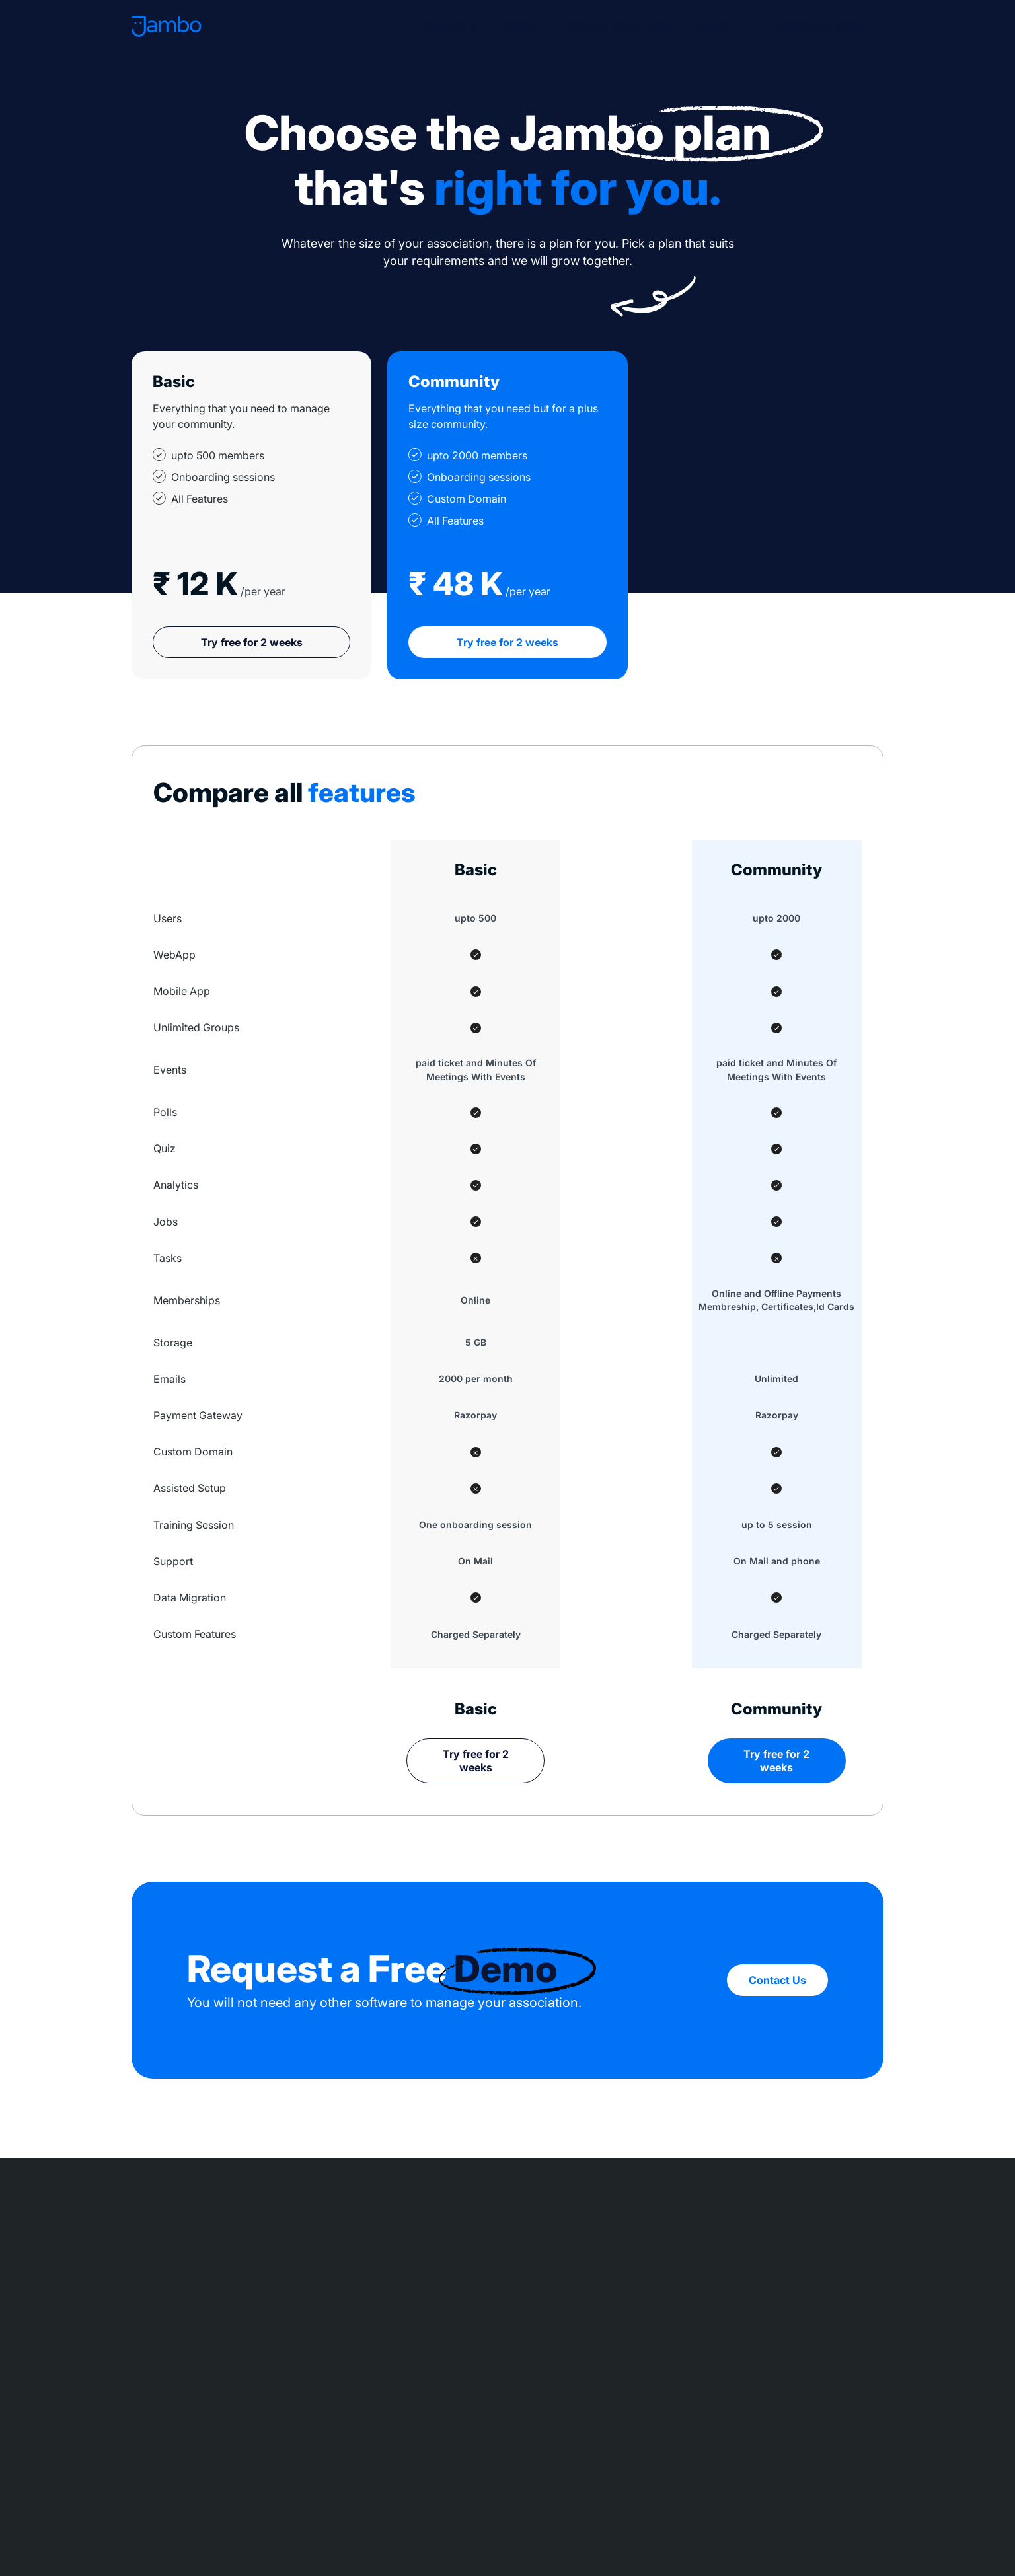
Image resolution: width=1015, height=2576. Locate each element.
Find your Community (613, 26)
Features (439, 26)
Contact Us (777, 1980)
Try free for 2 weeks (252, 642)
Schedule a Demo (817, 26)
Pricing (515, 26)
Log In (709, 26)
